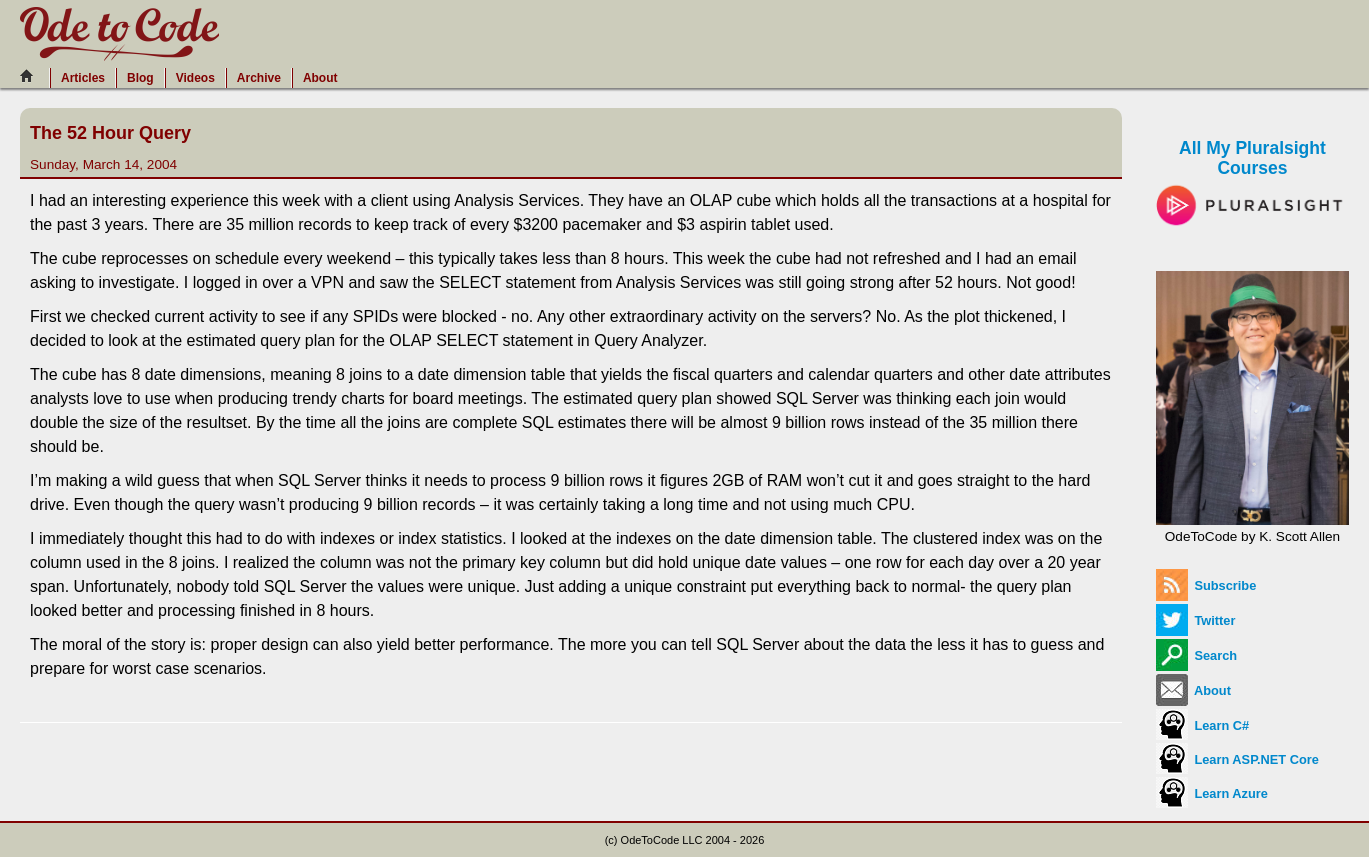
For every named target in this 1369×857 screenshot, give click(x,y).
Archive (259, 78)
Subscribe (1206, 585)
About (320, 78)
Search (1196, 655)
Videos (195, 78)
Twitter (1196, 620)
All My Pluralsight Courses (1252, 175)
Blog (140, 78)
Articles (83, 78)
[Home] (32, 76)
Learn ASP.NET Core (1237, 759)
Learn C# (1202, 725)
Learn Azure (1212, 793)
